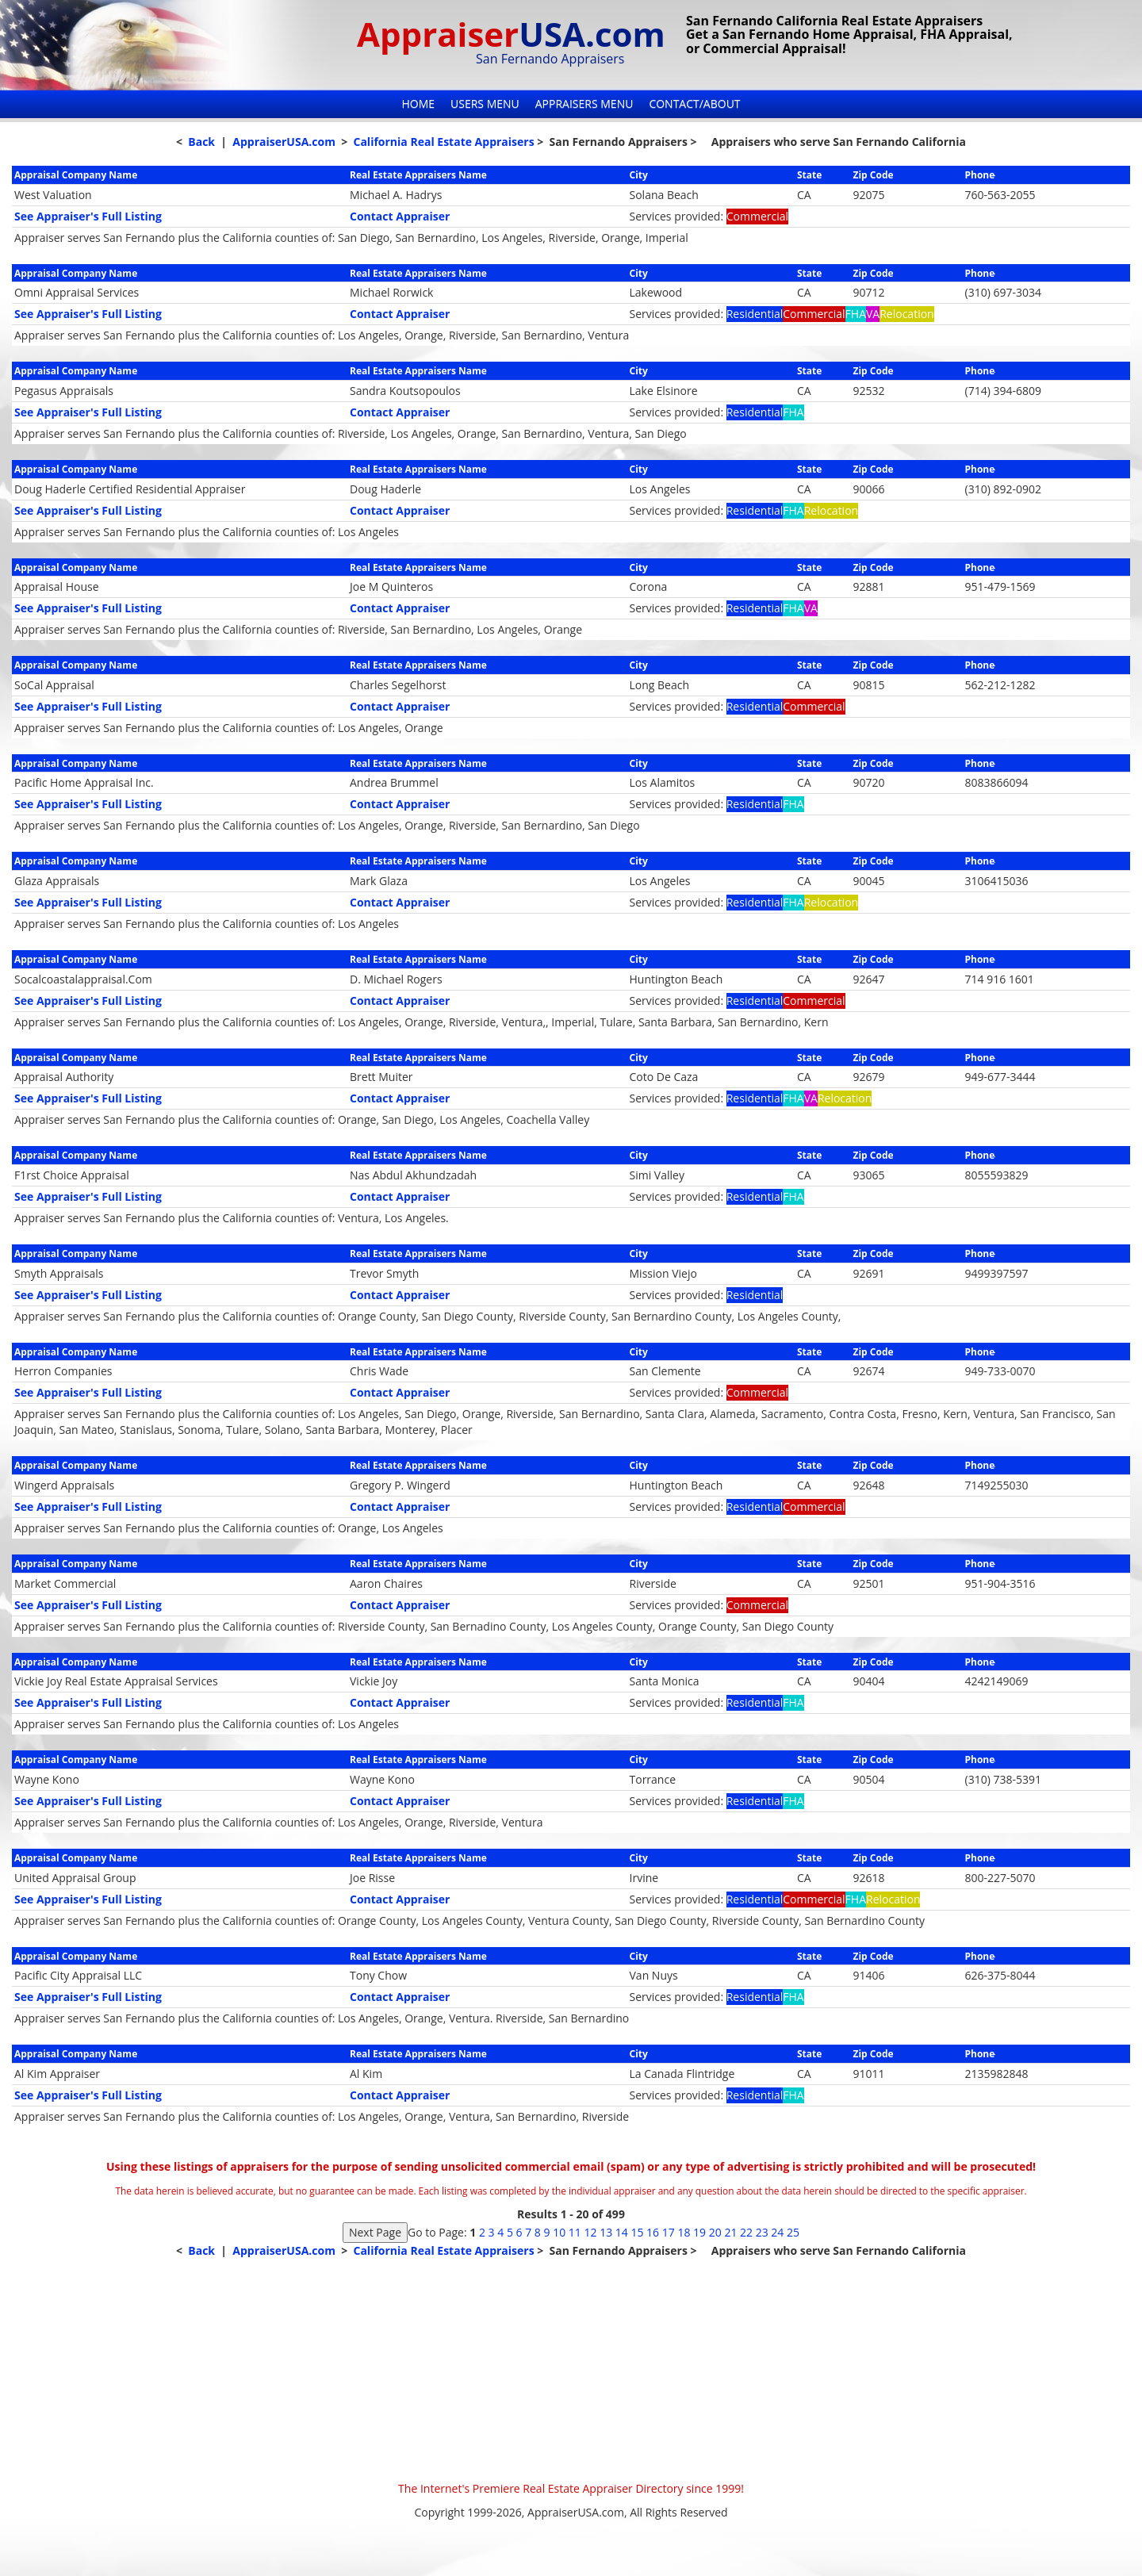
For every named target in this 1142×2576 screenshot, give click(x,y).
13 (606, 2232)
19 (699, 2232)
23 (762, 2232)
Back (201, 141)
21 (730, 2232)
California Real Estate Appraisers (443, 141)
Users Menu (484, 103)
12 (590, 2232)
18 (683, 2232)
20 (715, 2232)
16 (652, 2232)
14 (621, 2232)
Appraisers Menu (584, 103)
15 (636, 2232)
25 (793, 2232)
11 (575, 2232)
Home (418, 103)
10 (559, 2232)
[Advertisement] (571, 2370)
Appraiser (511, 33)
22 (746, 2232)
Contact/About (694, 103)
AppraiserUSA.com (283, 141)
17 (668, 2232)
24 (777, 2232)
